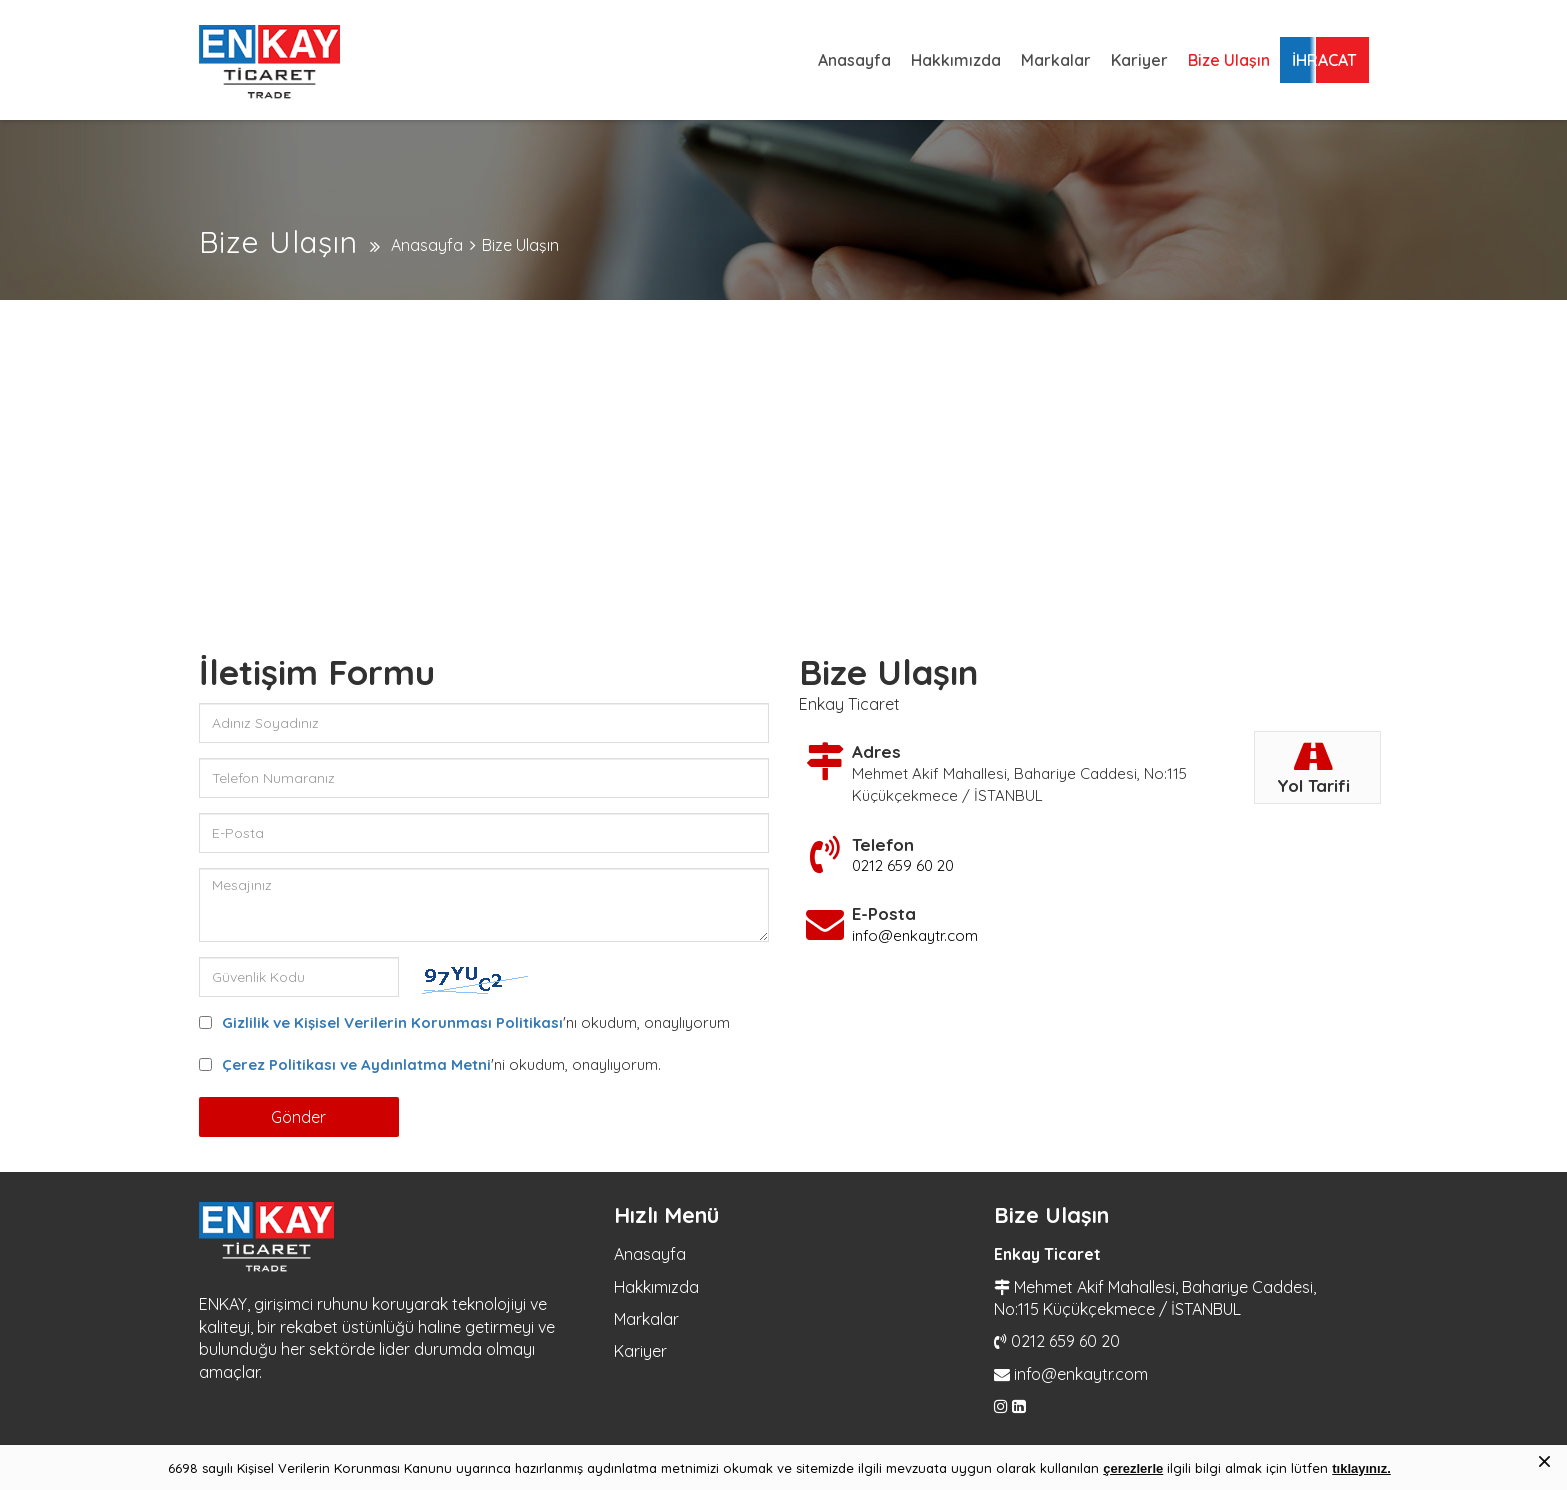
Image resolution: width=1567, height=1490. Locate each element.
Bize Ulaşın (1229, 60)
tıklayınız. (1361, 1468)
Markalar (1056, 60)
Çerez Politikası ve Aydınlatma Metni (356, 1064)
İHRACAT (1324, 60)
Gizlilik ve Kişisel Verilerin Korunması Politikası (392, 1022)
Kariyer (1139, 60)
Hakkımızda (956, 60)
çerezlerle (1133, 1468)
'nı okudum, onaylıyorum (476, 1022)
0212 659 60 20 (903, 865)
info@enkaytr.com (915, 935)
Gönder (298, 1117)
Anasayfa (854, 60)
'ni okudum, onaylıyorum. (441, 1064)
